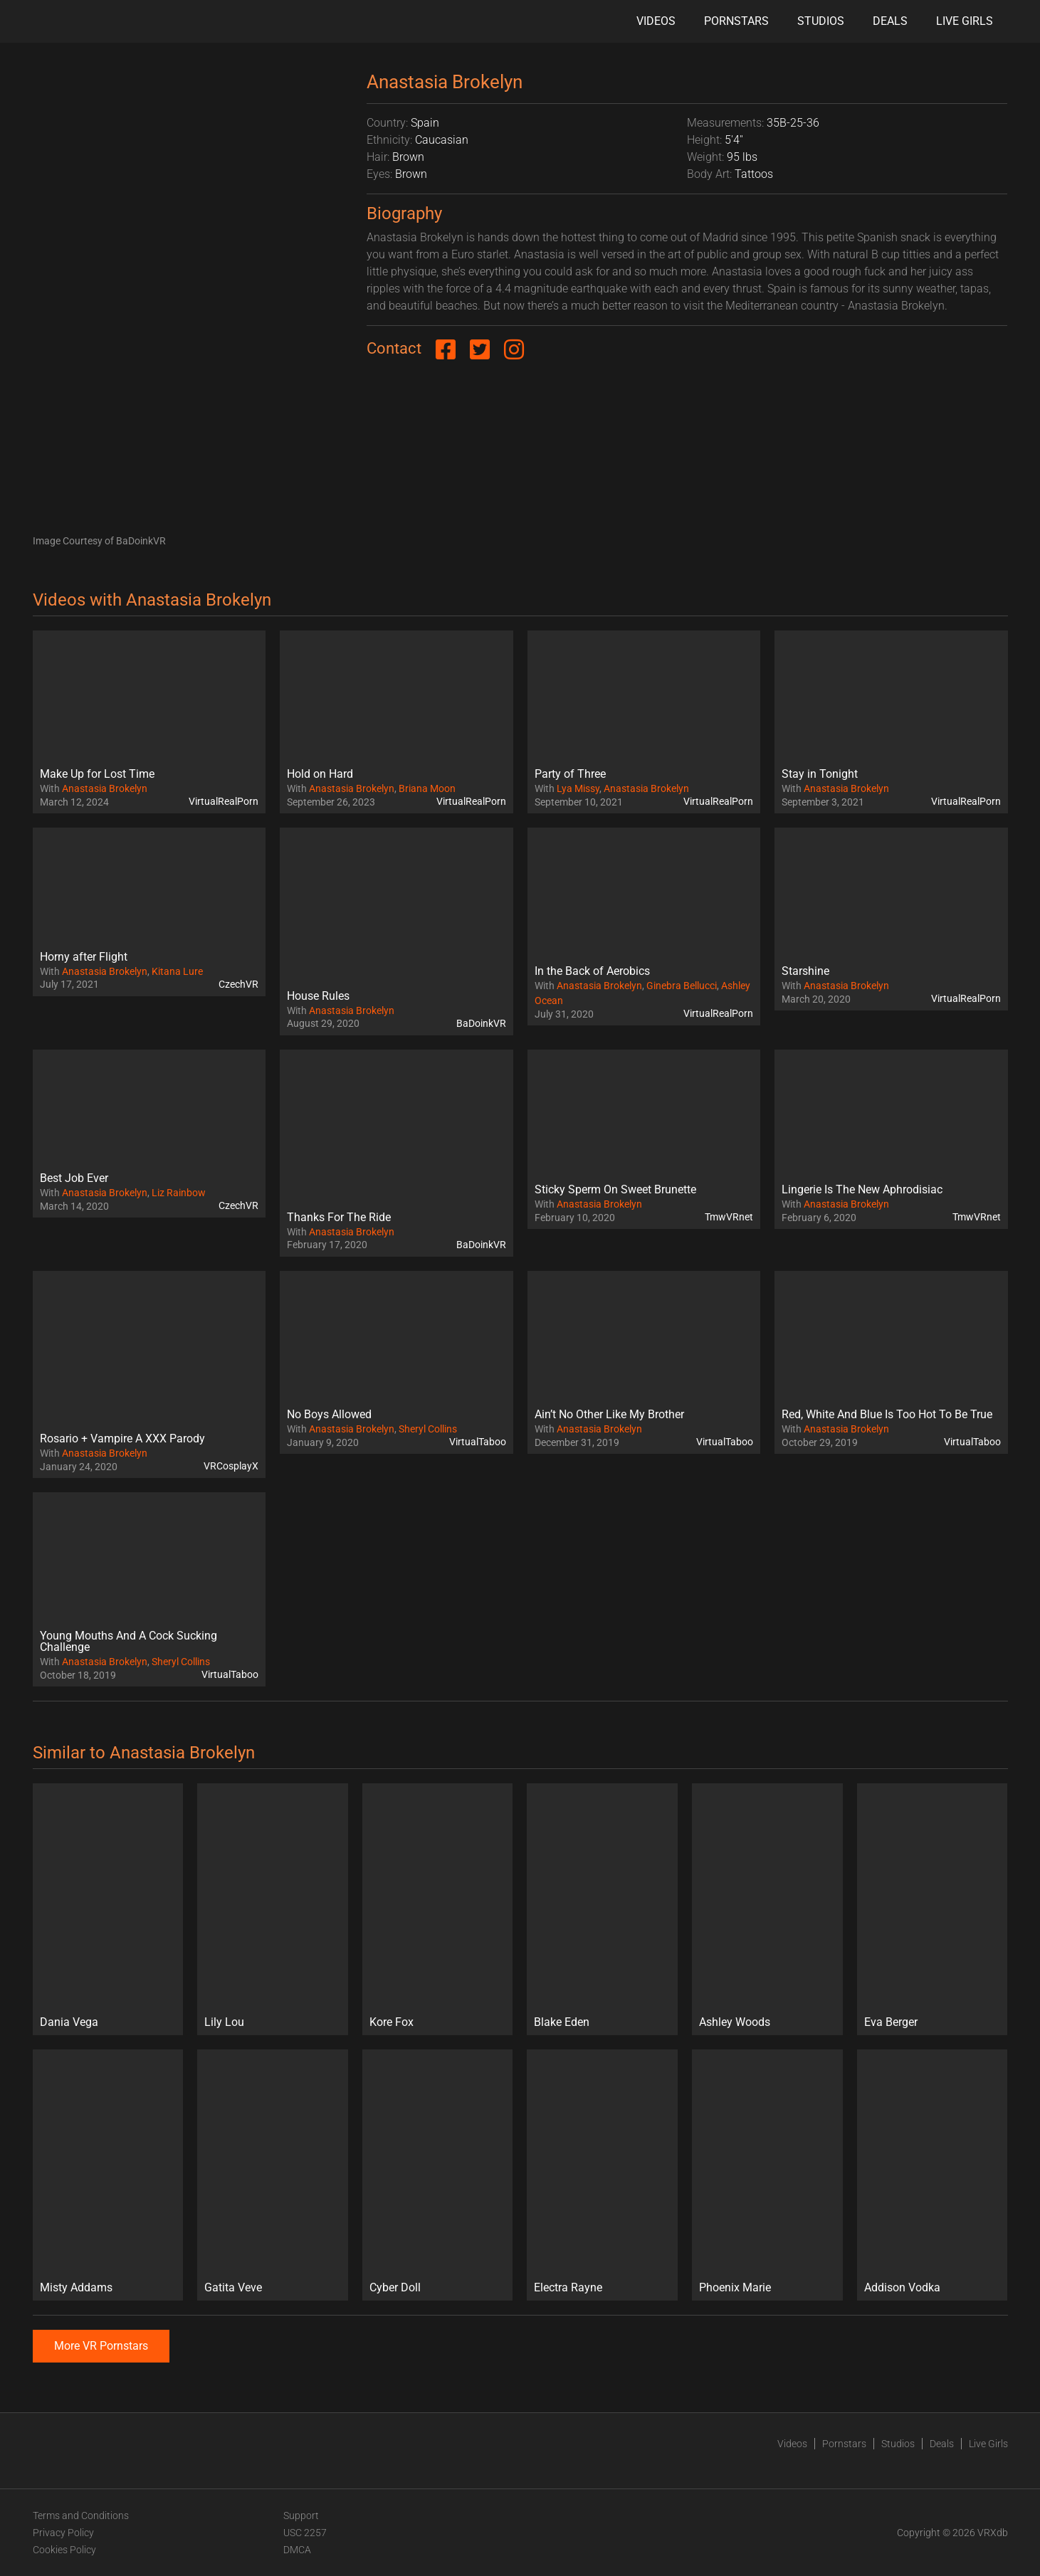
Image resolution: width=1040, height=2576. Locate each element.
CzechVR (238, 984)
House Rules (318, 996)
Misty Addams (76, 2287)
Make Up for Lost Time (97, 774)
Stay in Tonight (820, 774)
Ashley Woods (734, 2022)
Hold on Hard (320, 774)
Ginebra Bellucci (681, 985)
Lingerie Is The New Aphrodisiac (862, 1189)
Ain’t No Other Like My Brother (609, 1414)
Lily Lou (224, 2022)
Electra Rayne (568, 2287)
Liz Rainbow (179, 1192)
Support (301, 2515)
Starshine (805, 971)
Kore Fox (391, 2022)
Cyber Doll (395, 2287)
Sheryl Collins (428, 1429)
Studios (820, 21)
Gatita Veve (233, 2287)
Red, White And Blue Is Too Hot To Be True (887, 1414)
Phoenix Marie (735, 2287)
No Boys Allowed (329, 1414)
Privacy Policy (63, 2532)
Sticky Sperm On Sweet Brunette (615, 1189)
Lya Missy (578, 788)
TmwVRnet (729, 1217)
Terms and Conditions (81, 2515)
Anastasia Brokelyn (104, 788)
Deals (890, 21)
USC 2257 (305, 2532)
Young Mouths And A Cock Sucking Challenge (128, 1641)
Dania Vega (69, 2022)
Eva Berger (891, 2022)
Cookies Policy (64, 2549)
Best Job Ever (74, 1178)
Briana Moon (427, 788)
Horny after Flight (83, 957)
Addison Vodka (902, 2287)
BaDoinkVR (481, 1023)
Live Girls (964, 21)
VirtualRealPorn (223, 801)
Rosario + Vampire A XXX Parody (122, 1438)
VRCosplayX (231, 1466)
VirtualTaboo (477, 1441)
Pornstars (736, 21)
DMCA (297, 2549)
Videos (656, 21)
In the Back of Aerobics (592, 971)
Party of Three (570, 774)
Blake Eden (561, 2022)
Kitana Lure (177, 971)
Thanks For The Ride (339, 1217)
